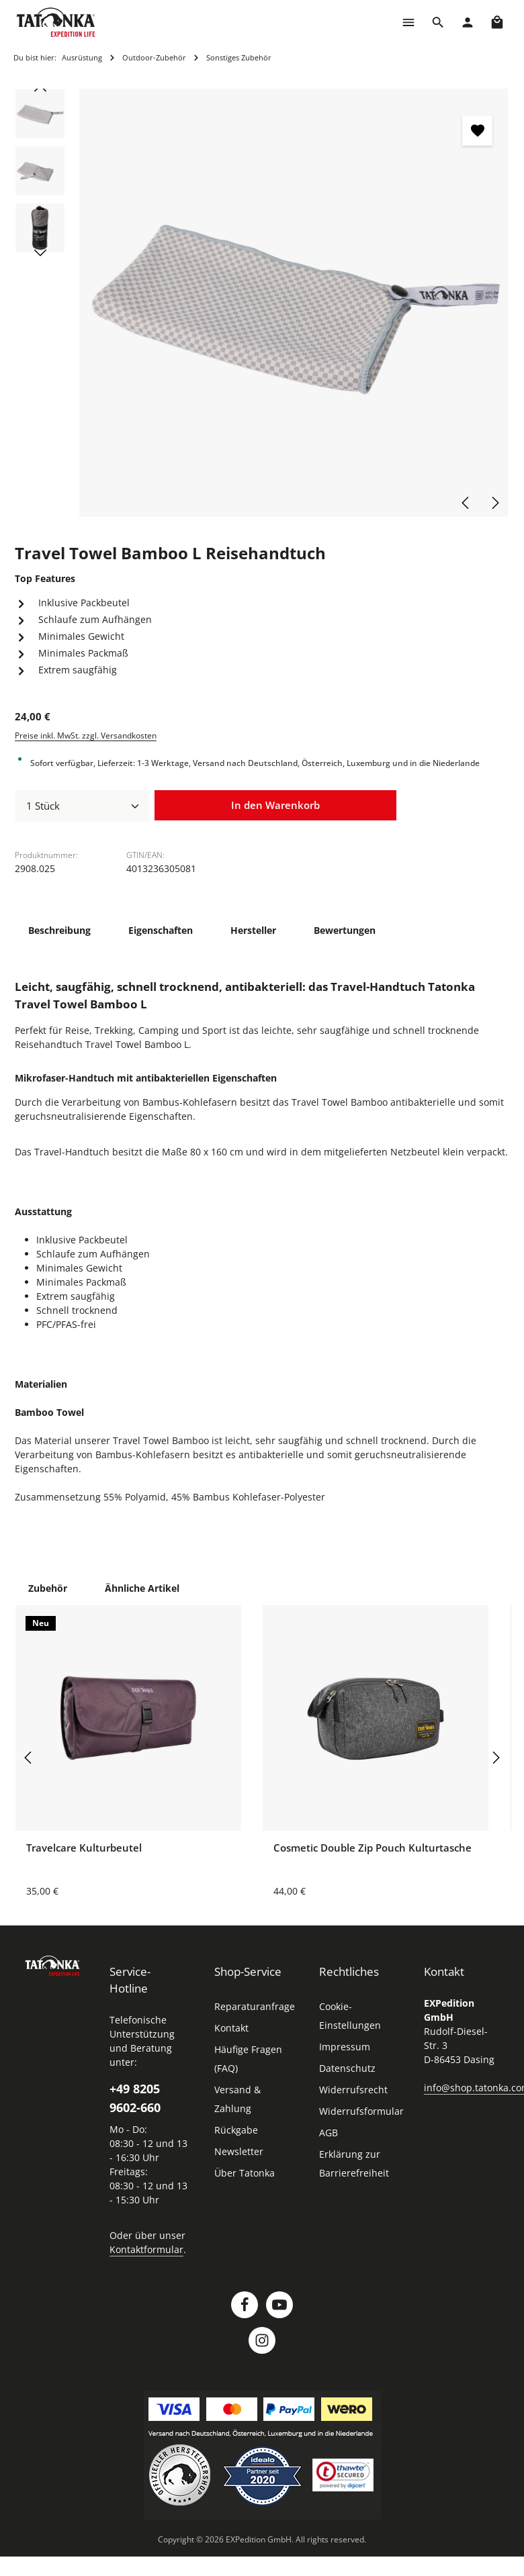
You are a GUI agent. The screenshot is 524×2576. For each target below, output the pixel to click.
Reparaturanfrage (254, 2006)
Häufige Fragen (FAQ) (248, 2058)
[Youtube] (279, 2304)
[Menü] (408, 22)
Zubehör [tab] (47, 1588)
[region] (262, 303)
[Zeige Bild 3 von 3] (481, 325)
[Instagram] (262, 2340)
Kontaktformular (146, 2249)
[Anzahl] (82, 806)
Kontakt (231, 2027)
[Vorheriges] (466, 503)
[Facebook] (244, 2304)
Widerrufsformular (361, 2111)
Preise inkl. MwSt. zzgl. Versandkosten (86, 735)
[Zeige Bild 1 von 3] (481, 301)
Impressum (344, 2046)
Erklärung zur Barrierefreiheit (354, 2163)
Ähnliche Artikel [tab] (142, 1588)
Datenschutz (347, 2068)
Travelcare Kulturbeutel (84, 1848)
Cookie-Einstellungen (350, 2016)
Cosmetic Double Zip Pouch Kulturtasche (372, 1848)
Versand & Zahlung (237, 2099)
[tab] (59, 930)
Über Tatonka (244, 2172)
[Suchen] (438, 22)
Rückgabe (236, 2130)
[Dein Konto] (467, 22)
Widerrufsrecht (353, 2089)
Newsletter (238, 2151)
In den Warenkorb (275, 805)
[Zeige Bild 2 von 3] (481, 313)
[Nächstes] (494, 503)
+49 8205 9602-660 (135, 2098)
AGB (328, 2132)
